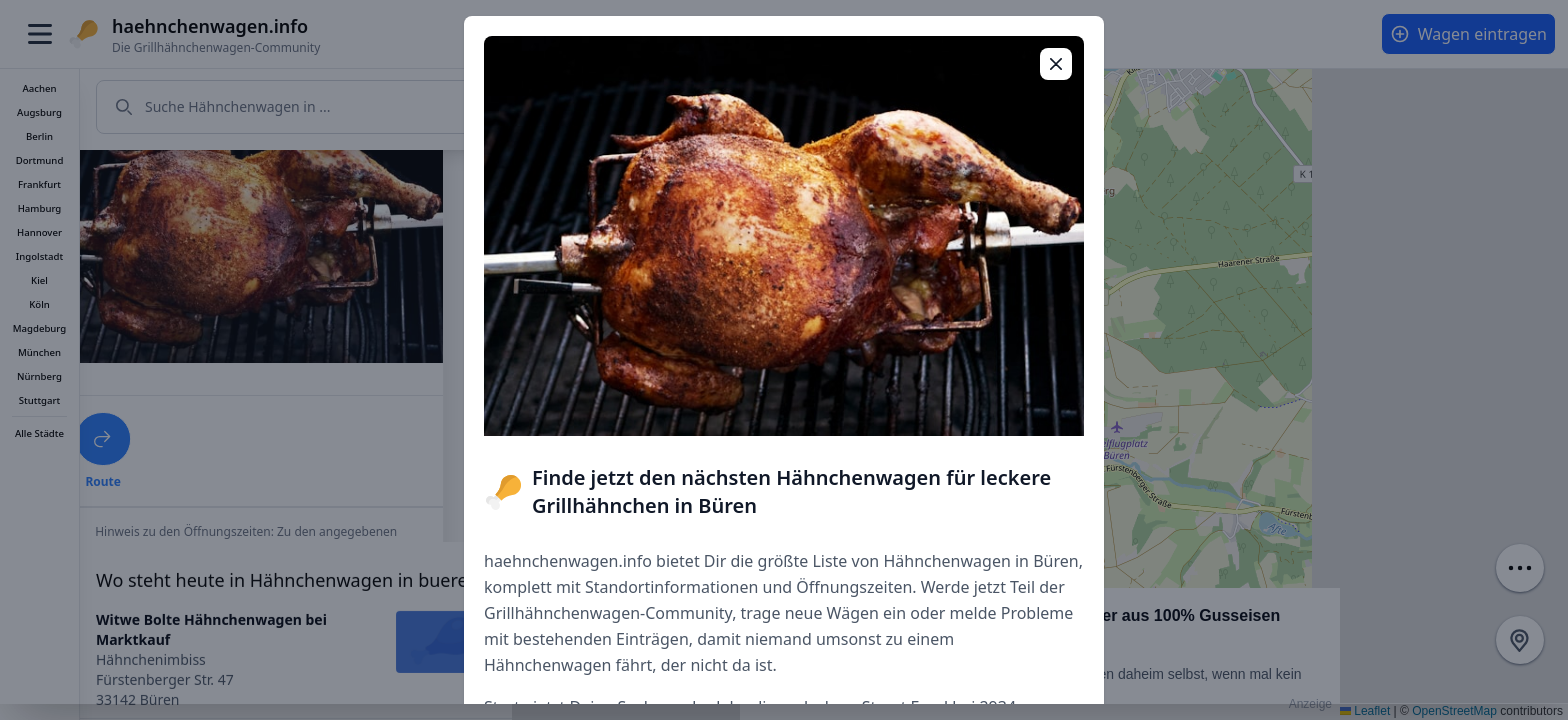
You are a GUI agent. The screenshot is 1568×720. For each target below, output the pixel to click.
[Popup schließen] (1056, 64)
